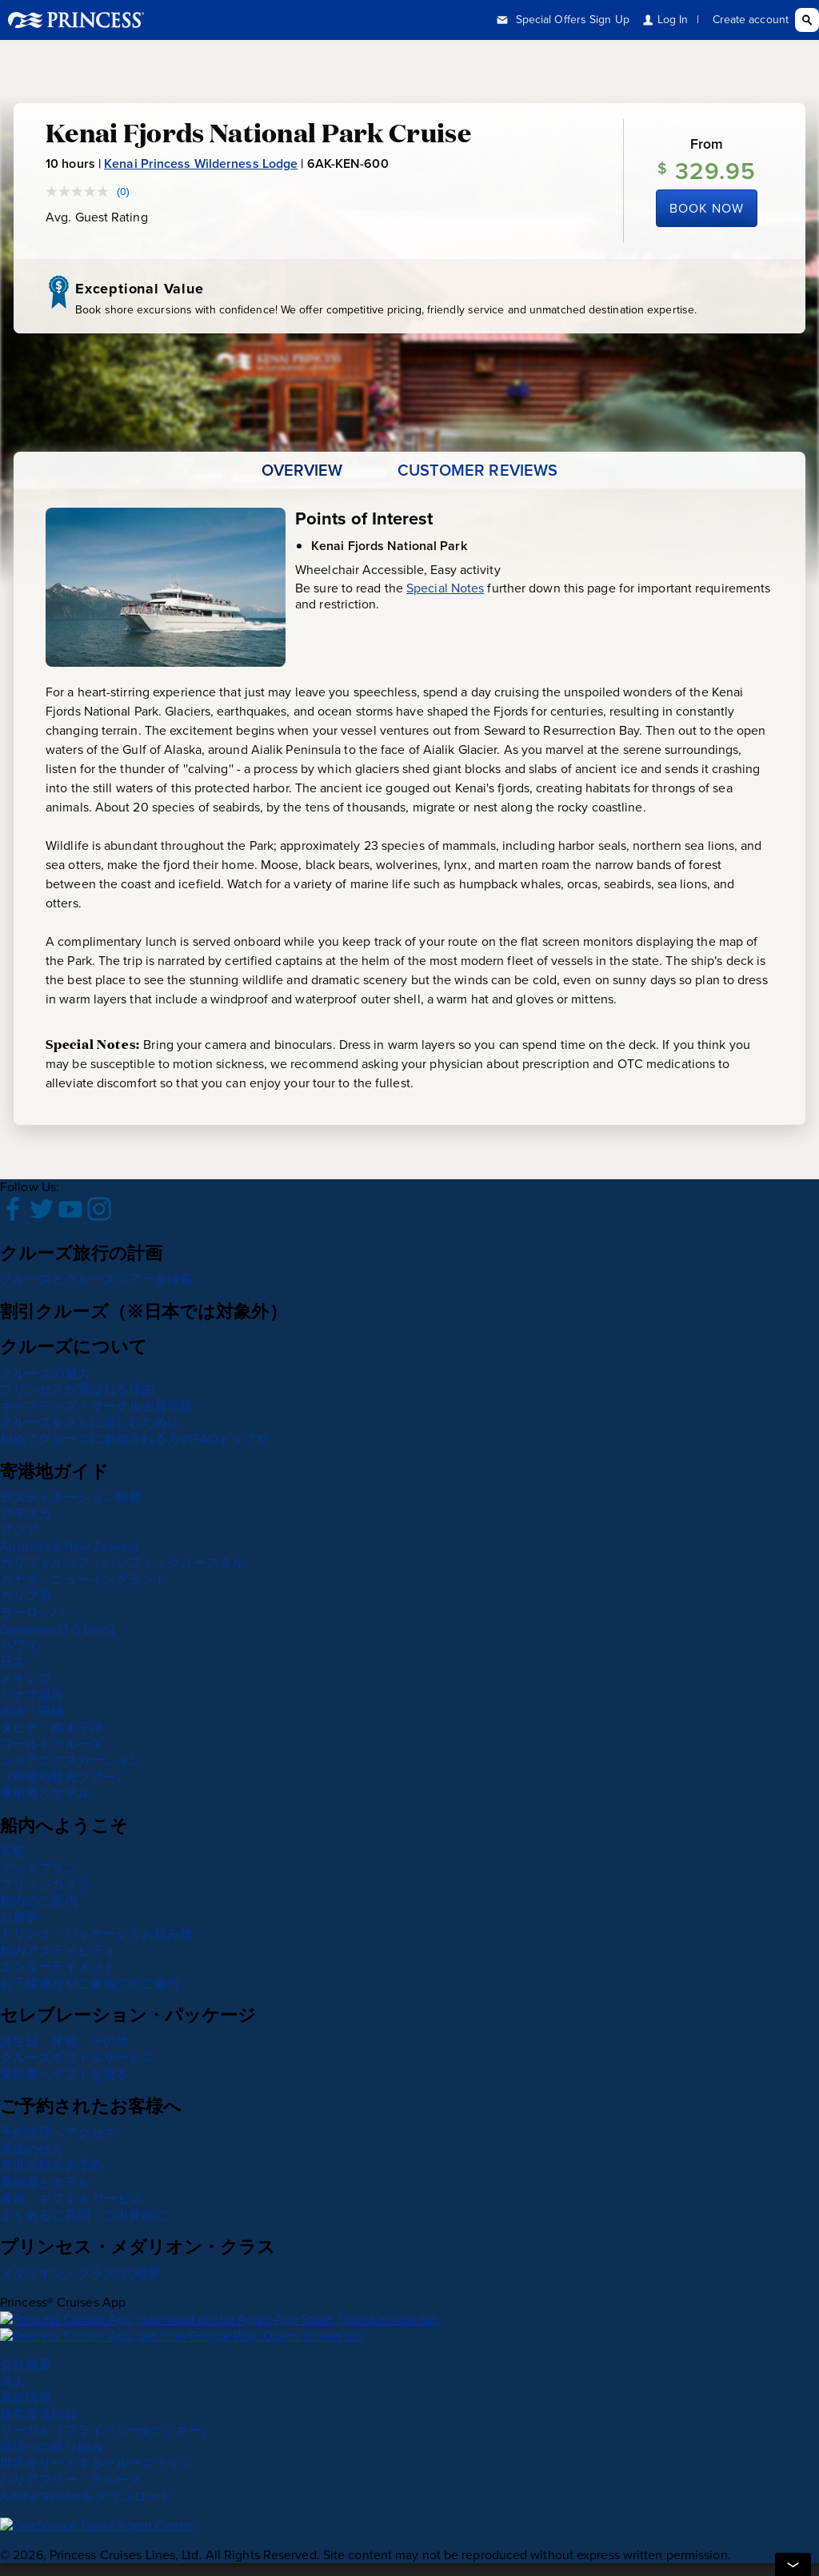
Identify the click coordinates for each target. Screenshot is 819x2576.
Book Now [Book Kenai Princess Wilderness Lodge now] (706, 208)
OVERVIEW (302, 470)
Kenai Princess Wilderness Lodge (201, 163)
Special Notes (445, 588)
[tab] (302, 470)
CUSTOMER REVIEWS (478, 470)
